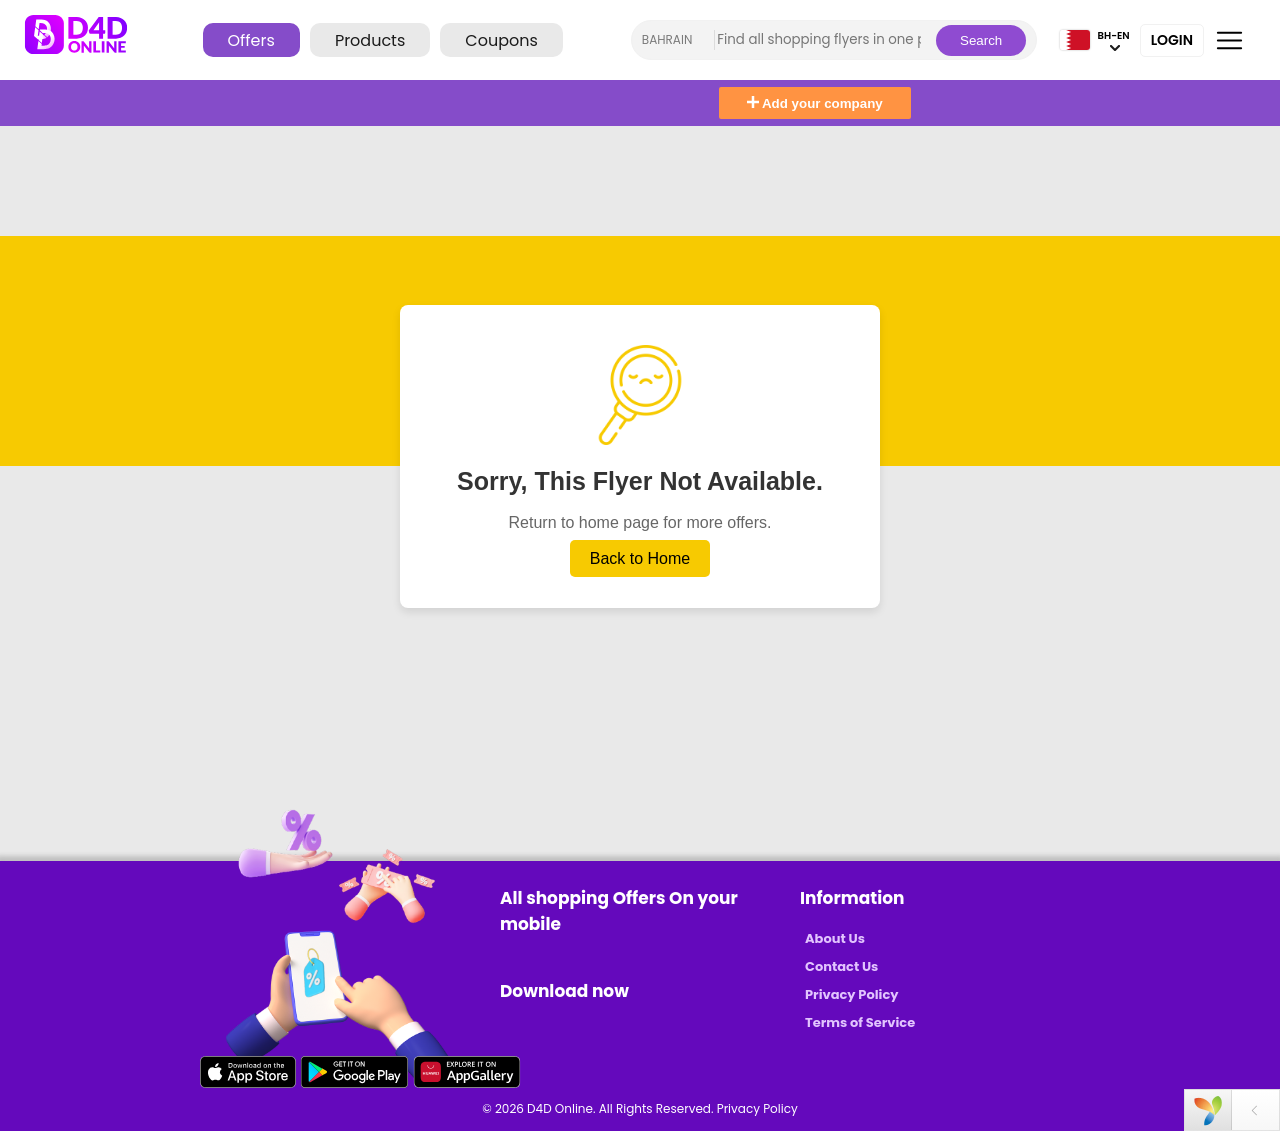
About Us (835, 938)
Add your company (815, 103)
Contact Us (841, 966)
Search (981, 40)
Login (1172, 40)
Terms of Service (860, 1022)
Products (370, 40)
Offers (251, 40)
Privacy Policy (851, 994)
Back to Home (640, 558)
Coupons (501, 40)
